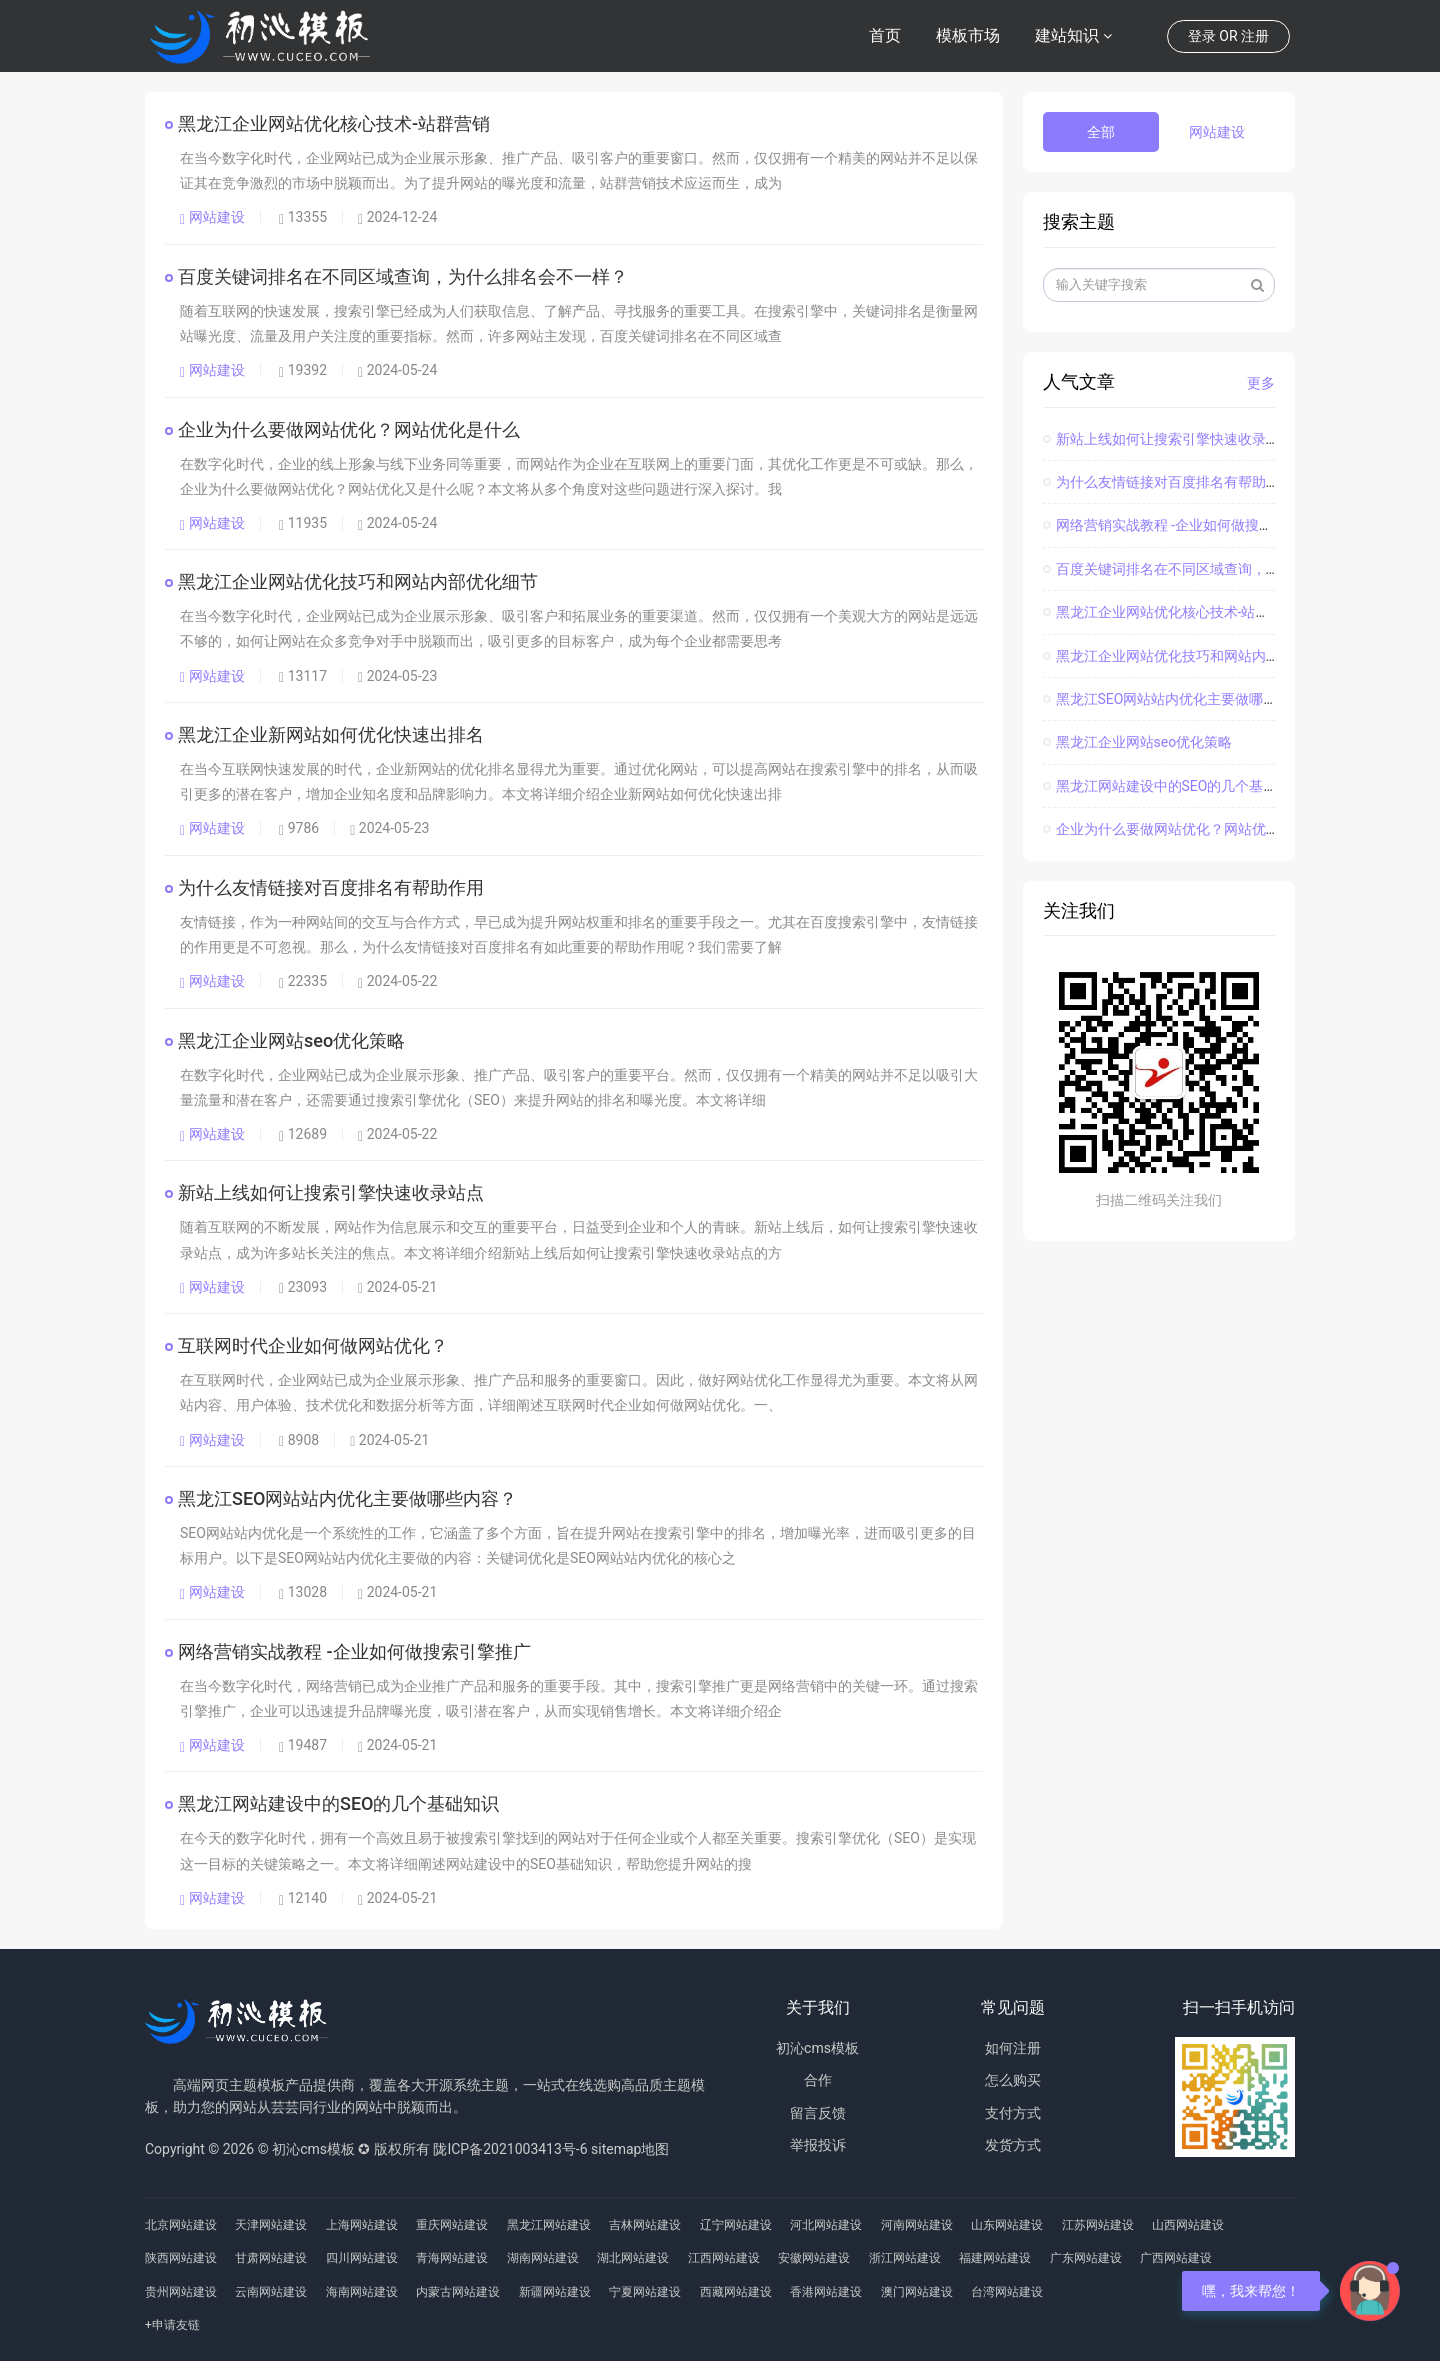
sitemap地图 (630, 2149)
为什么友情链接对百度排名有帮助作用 (332, 887)
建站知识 (1067, 35)
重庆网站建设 (452, 2225)
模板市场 (968, 35)
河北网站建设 (826, 2225)
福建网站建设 (995, 2258)
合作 (818, 2080)
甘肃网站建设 (271, 2258)
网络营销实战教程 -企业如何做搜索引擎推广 (355, 1651)
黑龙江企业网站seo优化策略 (292, 1040)
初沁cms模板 (817, 2048)
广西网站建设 (1176, 2258)
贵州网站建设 (181, 2292)
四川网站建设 (362, 2258)
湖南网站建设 (543, 2258)
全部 (1101, 132)
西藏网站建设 (736, 2292)
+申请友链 (172, 2325)
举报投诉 (818, 2145)
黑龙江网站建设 (549, 2225)
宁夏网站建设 (645, 2292)
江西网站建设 (724, 2258)
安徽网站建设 (814, 2258)
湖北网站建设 (633, 2258)
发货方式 (1013, 2145)
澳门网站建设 (917, 2292)
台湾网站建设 (1007, 2292)
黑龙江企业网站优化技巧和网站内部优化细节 (359, 581)
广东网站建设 (1086, 2258)
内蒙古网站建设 (458, 2292)
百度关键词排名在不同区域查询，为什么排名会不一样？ (404, 276)
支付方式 (1013, 2113)
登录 (1202, 36)
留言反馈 (818, 2113)
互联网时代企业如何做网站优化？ (314, 1345)
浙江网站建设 (905, 2258)
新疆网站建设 (555, 2292)
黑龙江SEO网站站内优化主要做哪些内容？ (348, 1498)
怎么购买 (1013, 2080)
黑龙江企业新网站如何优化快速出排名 (332, 734)
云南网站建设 (271, 2292)
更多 (1261, 383)
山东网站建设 (1007, 2225)
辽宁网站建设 (736, 2225)
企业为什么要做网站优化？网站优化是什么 (350, 429)
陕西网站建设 (181, 2258)
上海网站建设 (362, 2225)
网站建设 (212, 217)
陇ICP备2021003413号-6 (510, 2149)
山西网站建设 (1188, 2225)
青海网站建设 (452, 2258)
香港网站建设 (826, 2292)
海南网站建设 (362, 2292)
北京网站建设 (181, 2225)
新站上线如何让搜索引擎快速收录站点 (332, 1192)
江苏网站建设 (1098, 2225)
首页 (885, 35)
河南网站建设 (917, 2225)
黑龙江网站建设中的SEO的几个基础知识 (339, 1803)
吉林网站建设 (645, 2225)
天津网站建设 (271, 2225)
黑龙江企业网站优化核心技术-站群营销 (335, 123)
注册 (1255, 36)
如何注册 (1013, 2048)
